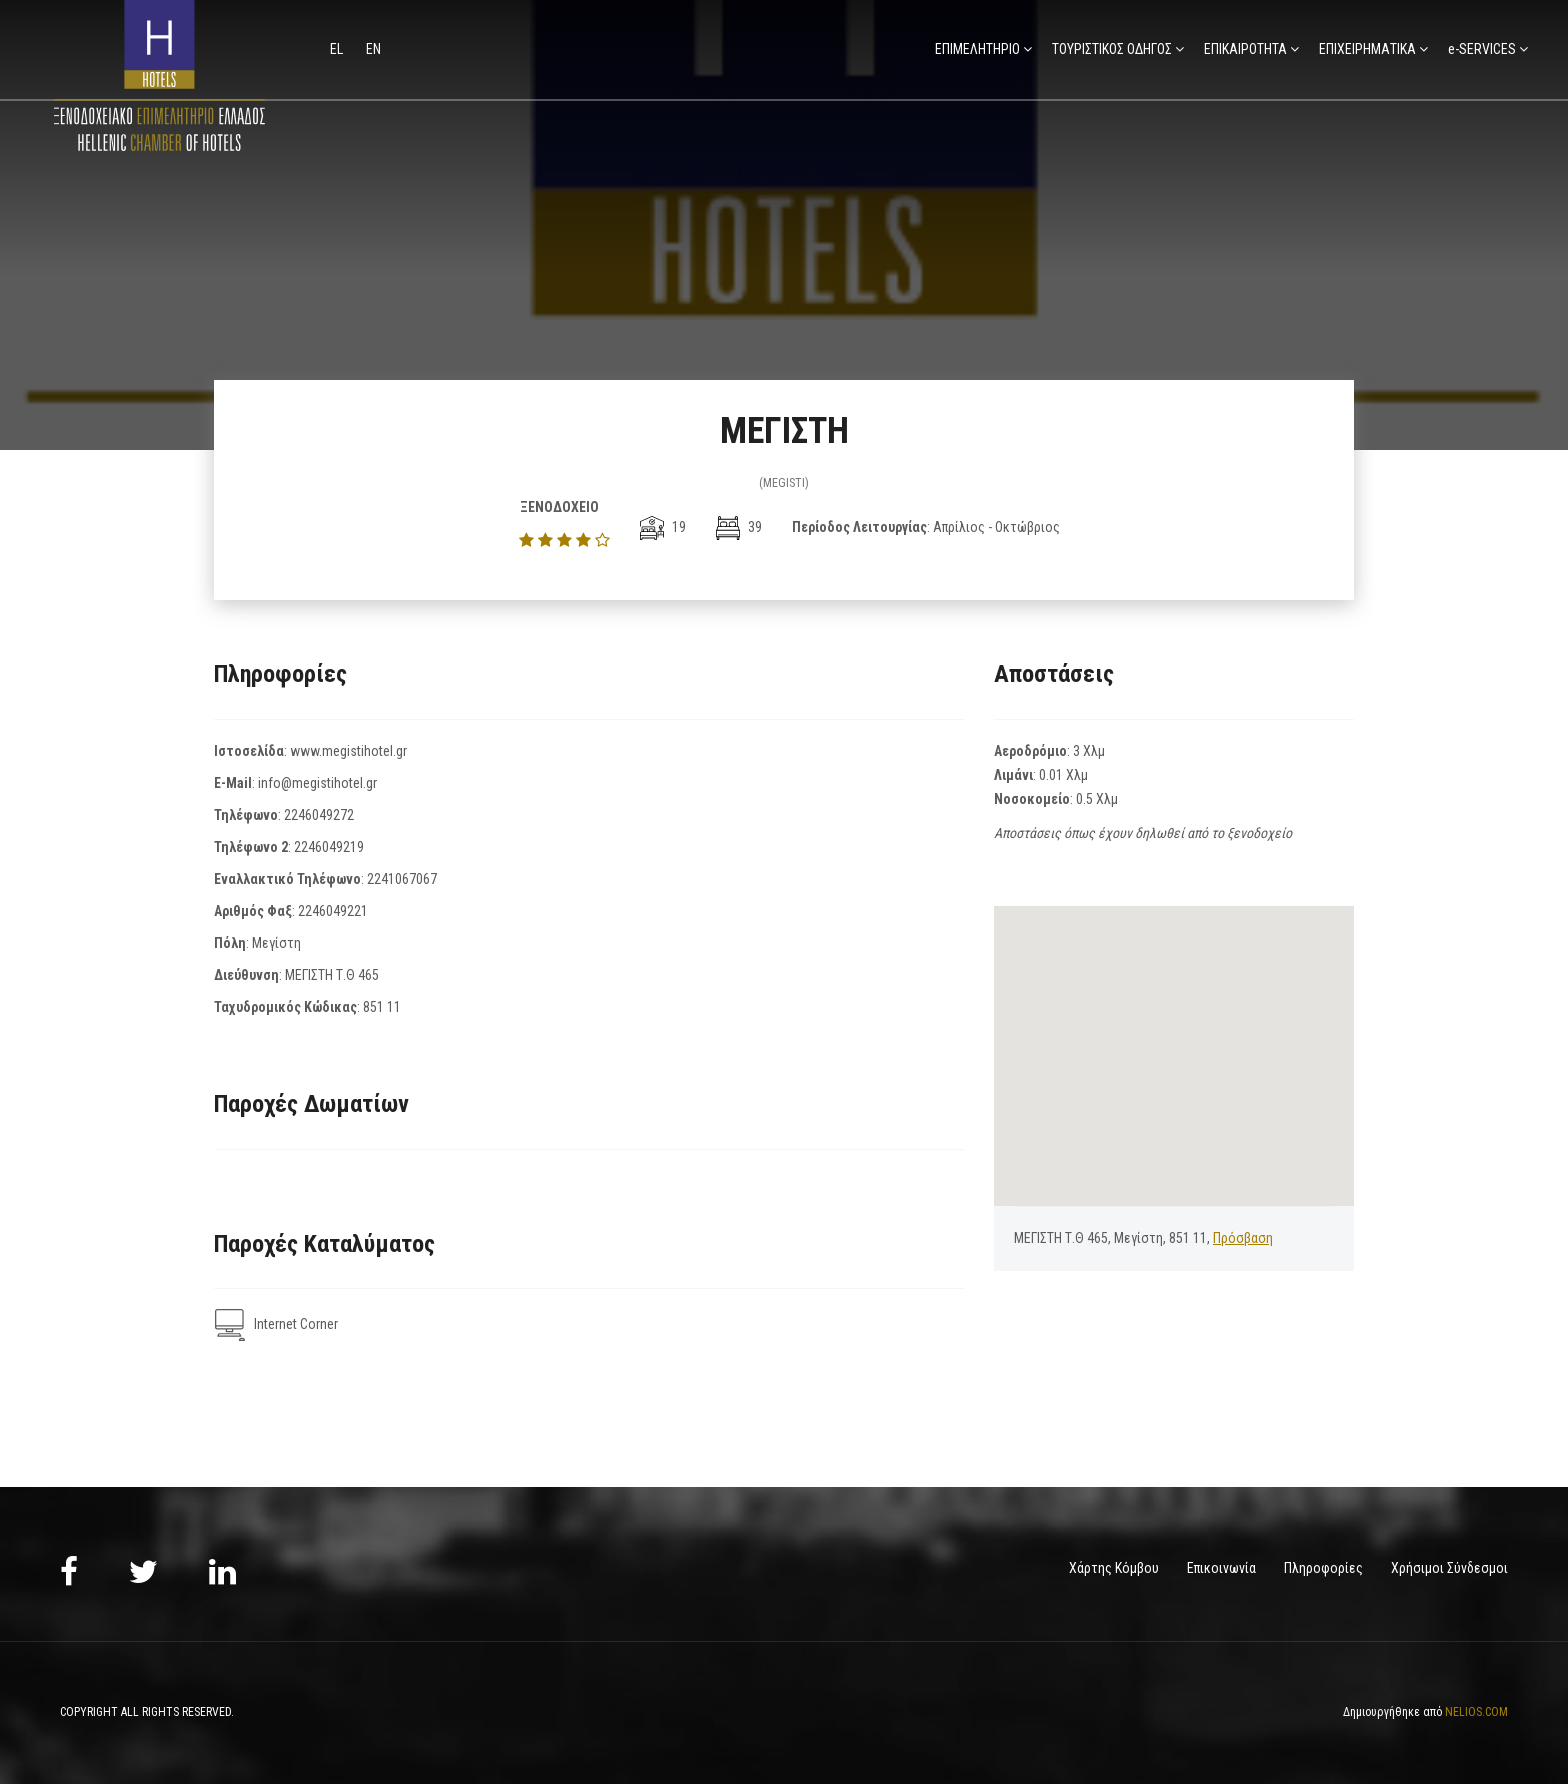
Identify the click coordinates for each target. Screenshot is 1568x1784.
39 (739, 527)
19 (663, 527)
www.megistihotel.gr (348, 751)
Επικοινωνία (1221, 1568)
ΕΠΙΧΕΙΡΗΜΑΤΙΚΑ (1367, 49)
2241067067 (402, 879)
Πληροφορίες (1323, 1568)
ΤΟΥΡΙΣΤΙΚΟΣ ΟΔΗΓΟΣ (1112, 49)
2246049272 (319, 815)
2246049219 (329, 847)
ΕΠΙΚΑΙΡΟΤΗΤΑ (1245, 49)
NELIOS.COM (1476, 1712)
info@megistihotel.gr (317, 783)
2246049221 (333, 911)
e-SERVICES (1482, 49)
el (338, 49)
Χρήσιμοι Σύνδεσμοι (1449, 1568)
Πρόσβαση (1243, 1238)
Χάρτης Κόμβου (1114, 1568)
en (373, 49)
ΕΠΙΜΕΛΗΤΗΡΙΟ (977, 49)
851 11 (382, 1007)
